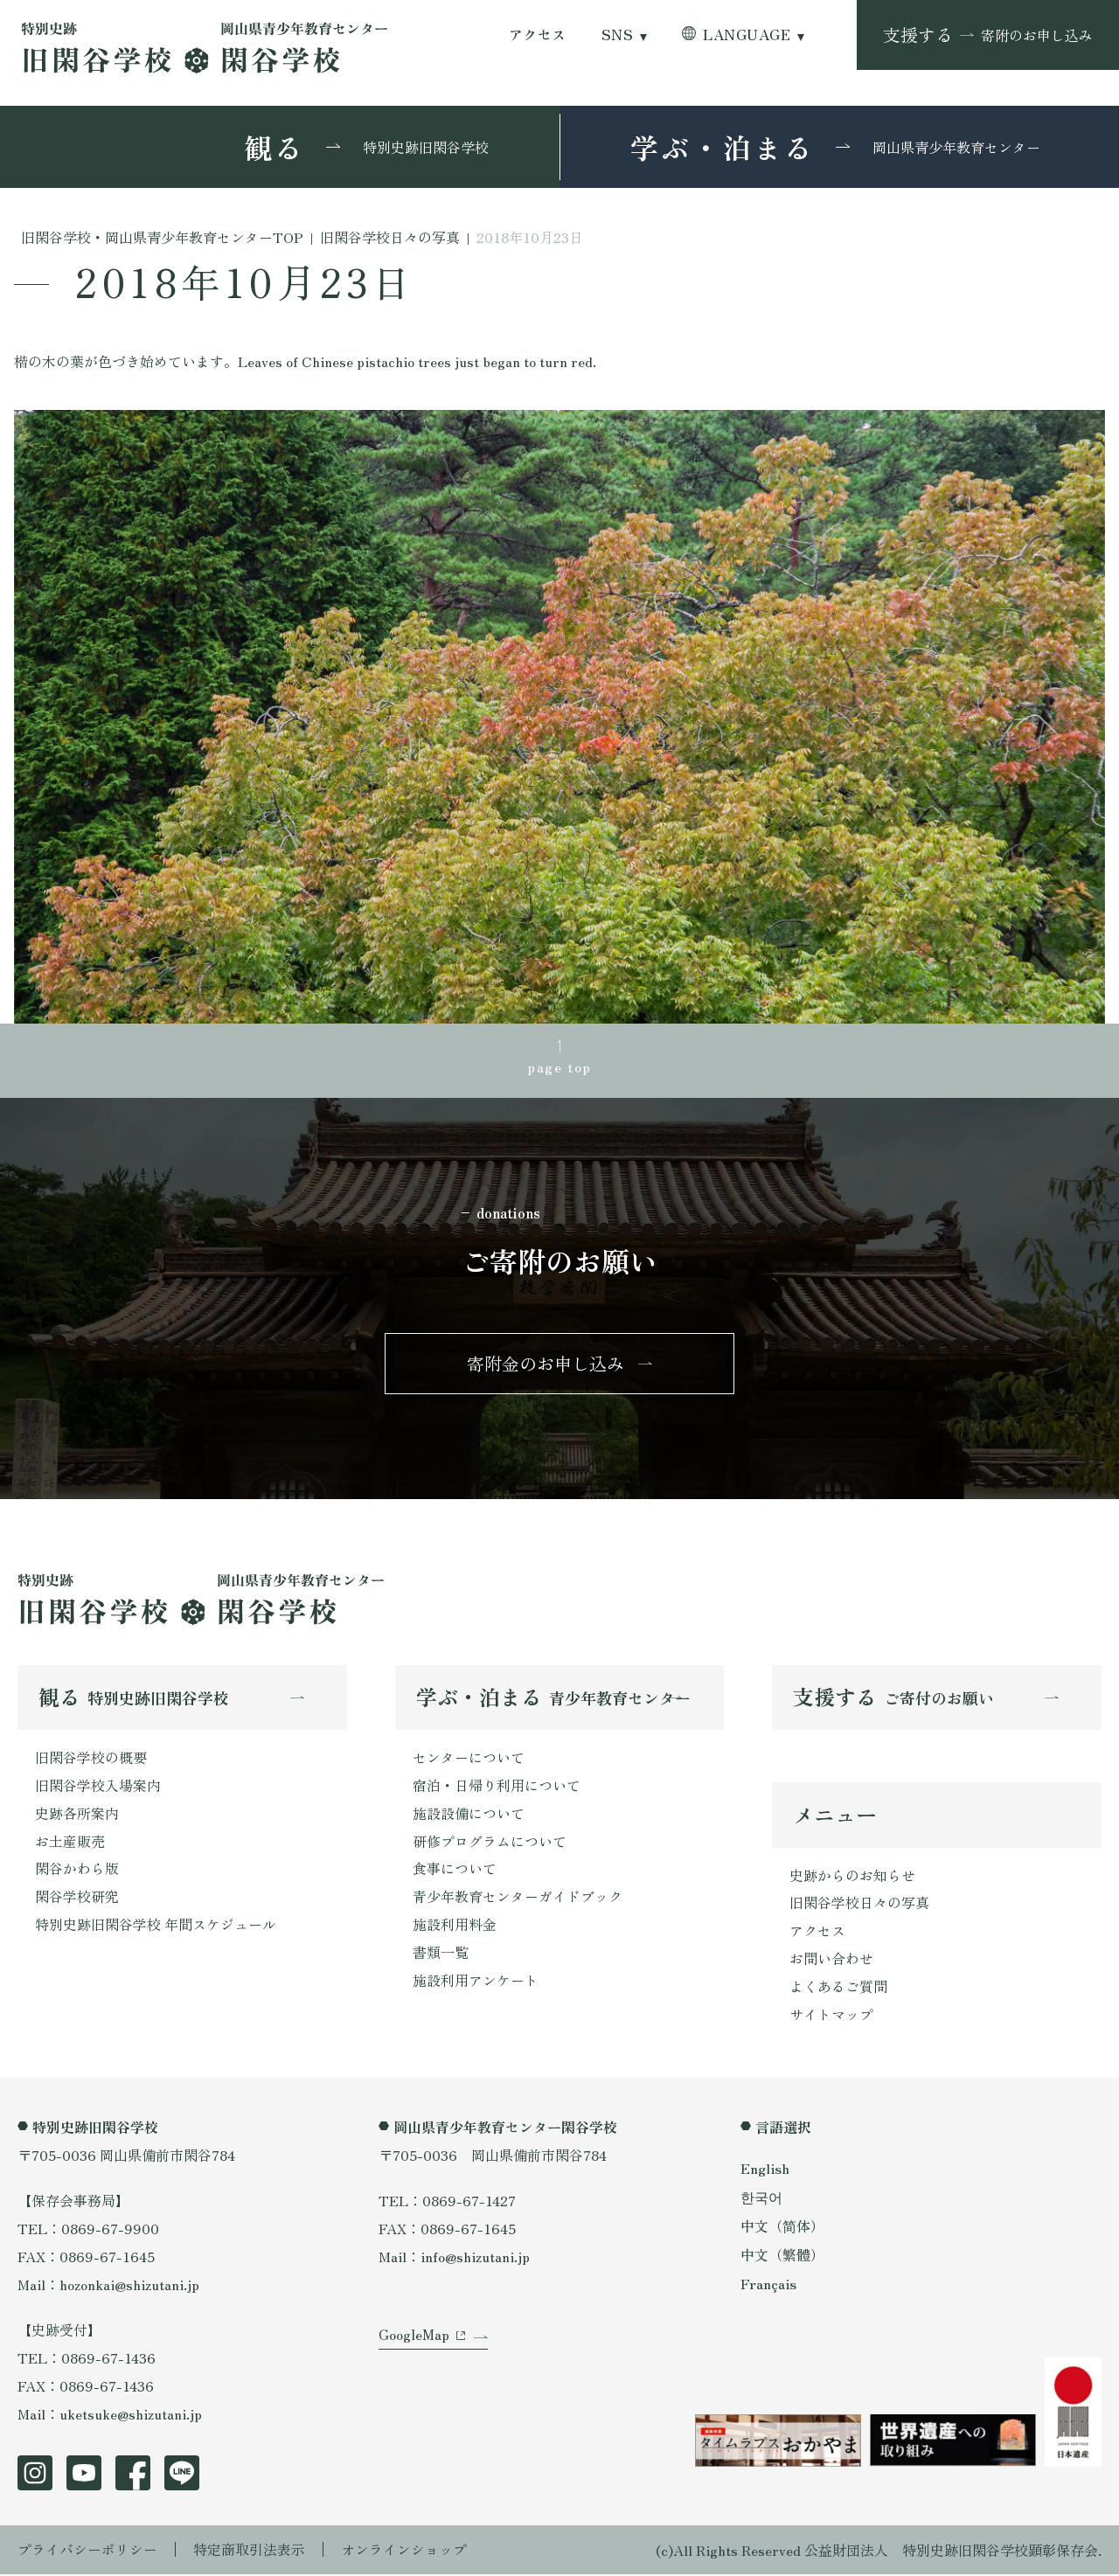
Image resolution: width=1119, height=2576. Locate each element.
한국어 (761, 2198)
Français (768, 2285)
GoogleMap (414, 2338)
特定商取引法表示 (249, 2551)
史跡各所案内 (77, 1814)
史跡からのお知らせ (852, 1876)
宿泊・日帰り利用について (496, 1786)
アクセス (537, 34)
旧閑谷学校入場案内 (98, 1786)
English (764, 2169)
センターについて (469, 1758)
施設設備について (469, 1814)
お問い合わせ (831, 1960)
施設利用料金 (455, 1926)
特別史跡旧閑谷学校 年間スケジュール (155, 1926)
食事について (455, 1870)
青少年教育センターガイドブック (517, 1898)
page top (559, 1066)
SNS (617, 34)
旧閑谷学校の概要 (91, 1758)
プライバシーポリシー (87, 2551)
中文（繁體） (782, 2256)
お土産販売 (70, 1842)
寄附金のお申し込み (545, 1363)
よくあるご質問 (838, 1988)
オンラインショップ (404, 2551)
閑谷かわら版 (77, 1870)
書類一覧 (441, 1954)
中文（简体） (782, 2227)
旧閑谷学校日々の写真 (859, 1904)
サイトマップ (831, 2016)
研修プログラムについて (489, 1842)
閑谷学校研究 (77, 1898)
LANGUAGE (746, 34)
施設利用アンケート (476, 1982)
